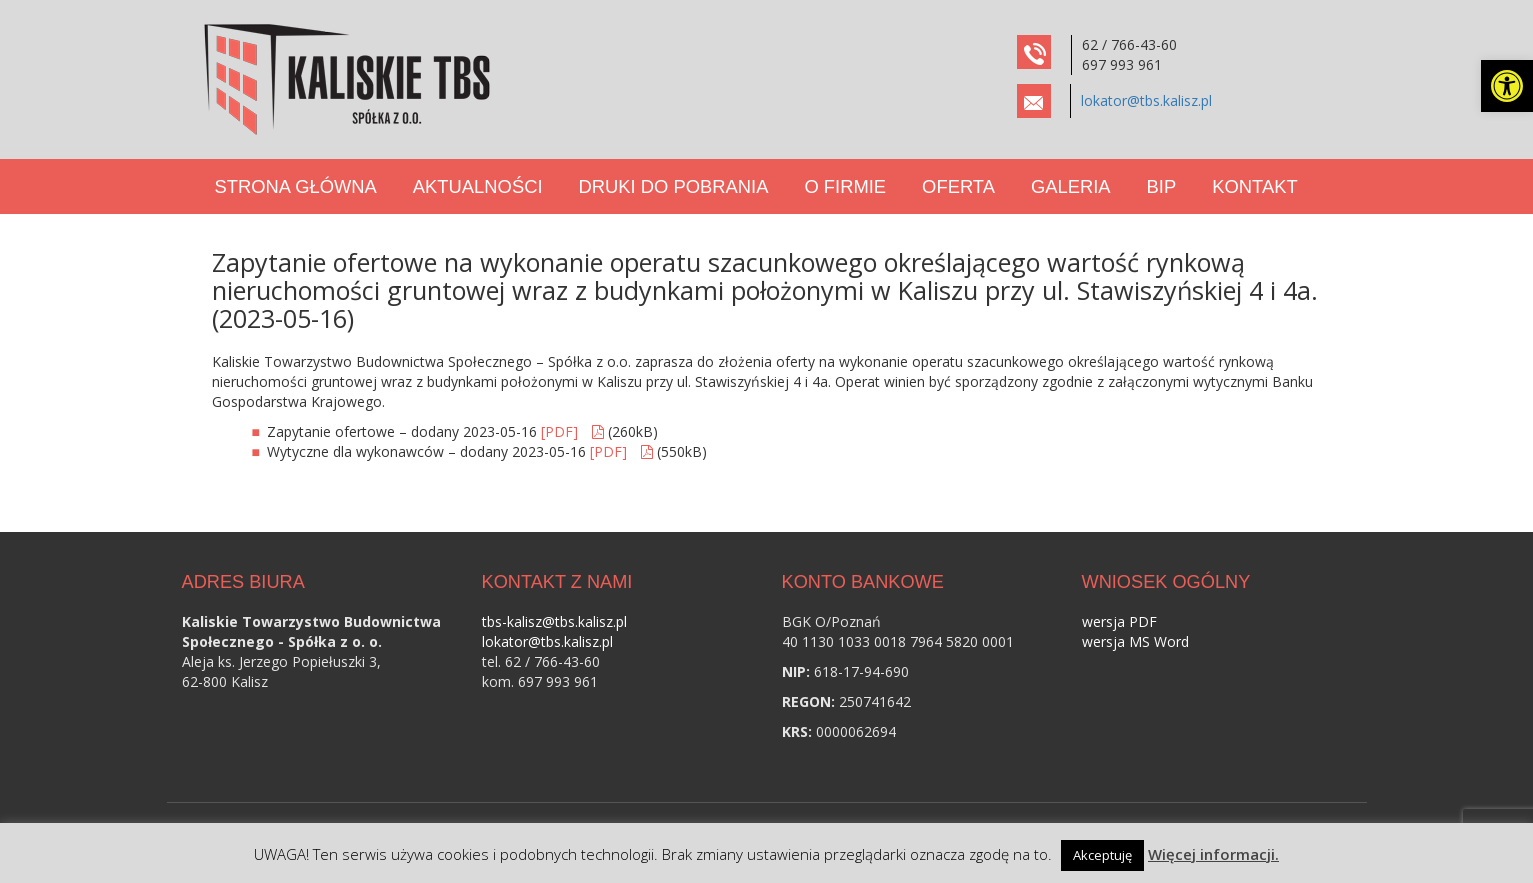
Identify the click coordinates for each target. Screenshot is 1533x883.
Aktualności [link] (478, 186)
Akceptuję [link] (1102, 855)
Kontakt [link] (1254, 186)
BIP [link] (1162, 186)
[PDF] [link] (559, 431)
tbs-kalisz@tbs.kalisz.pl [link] (554, 621)
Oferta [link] (958, 186)
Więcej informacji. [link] (1213, 854)
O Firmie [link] (845, 186)
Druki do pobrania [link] (674, 186)
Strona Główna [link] (296, 186)
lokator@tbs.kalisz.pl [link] (1146, 100)
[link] (1507, 86)
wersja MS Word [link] (1135, 641)
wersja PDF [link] (1119, 621)
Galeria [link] (1071, 186)
